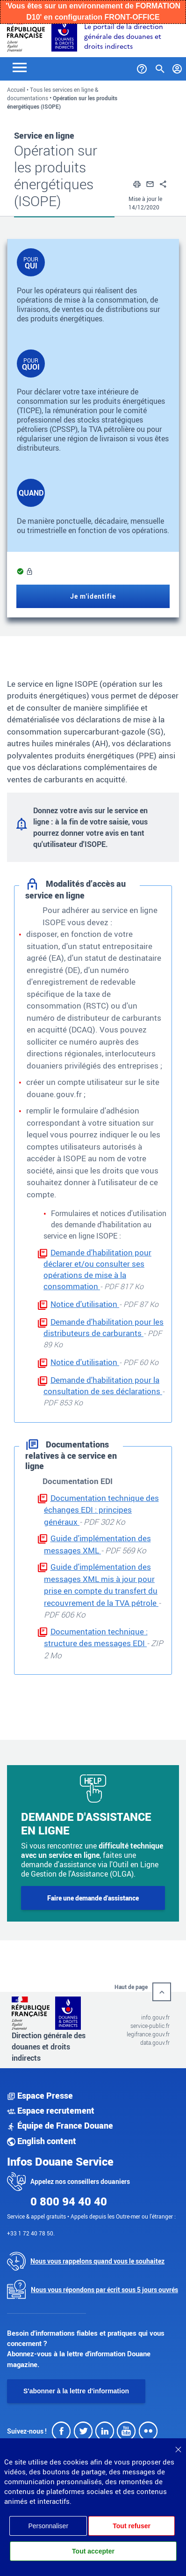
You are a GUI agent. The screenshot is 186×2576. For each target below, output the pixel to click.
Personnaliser (48, 2526)
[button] (137, 183)
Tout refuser (131, 2526)
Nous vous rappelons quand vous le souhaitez (97, 2261)
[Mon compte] (177, 67)
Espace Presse (40, 2095)
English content (41, 2140)
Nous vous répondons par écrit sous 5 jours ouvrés (104, 2289)
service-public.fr (150, 2025)
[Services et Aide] (142, 67)
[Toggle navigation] (19, 66)
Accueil (16, 89)
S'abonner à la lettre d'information (76, 2391)
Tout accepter (93, 2551)
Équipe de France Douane (60, 2125)
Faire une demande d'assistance (93, 1897)
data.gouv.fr (155, 2042)
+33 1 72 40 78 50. (31, 2233)
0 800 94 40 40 (68, 2201)
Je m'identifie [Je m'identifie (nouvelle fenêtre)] (93, 596)
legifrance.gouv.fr (148, 2034)
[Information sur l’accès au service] (29, 571)
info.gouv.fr (155, 2017)
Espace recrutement (50, 2110)
